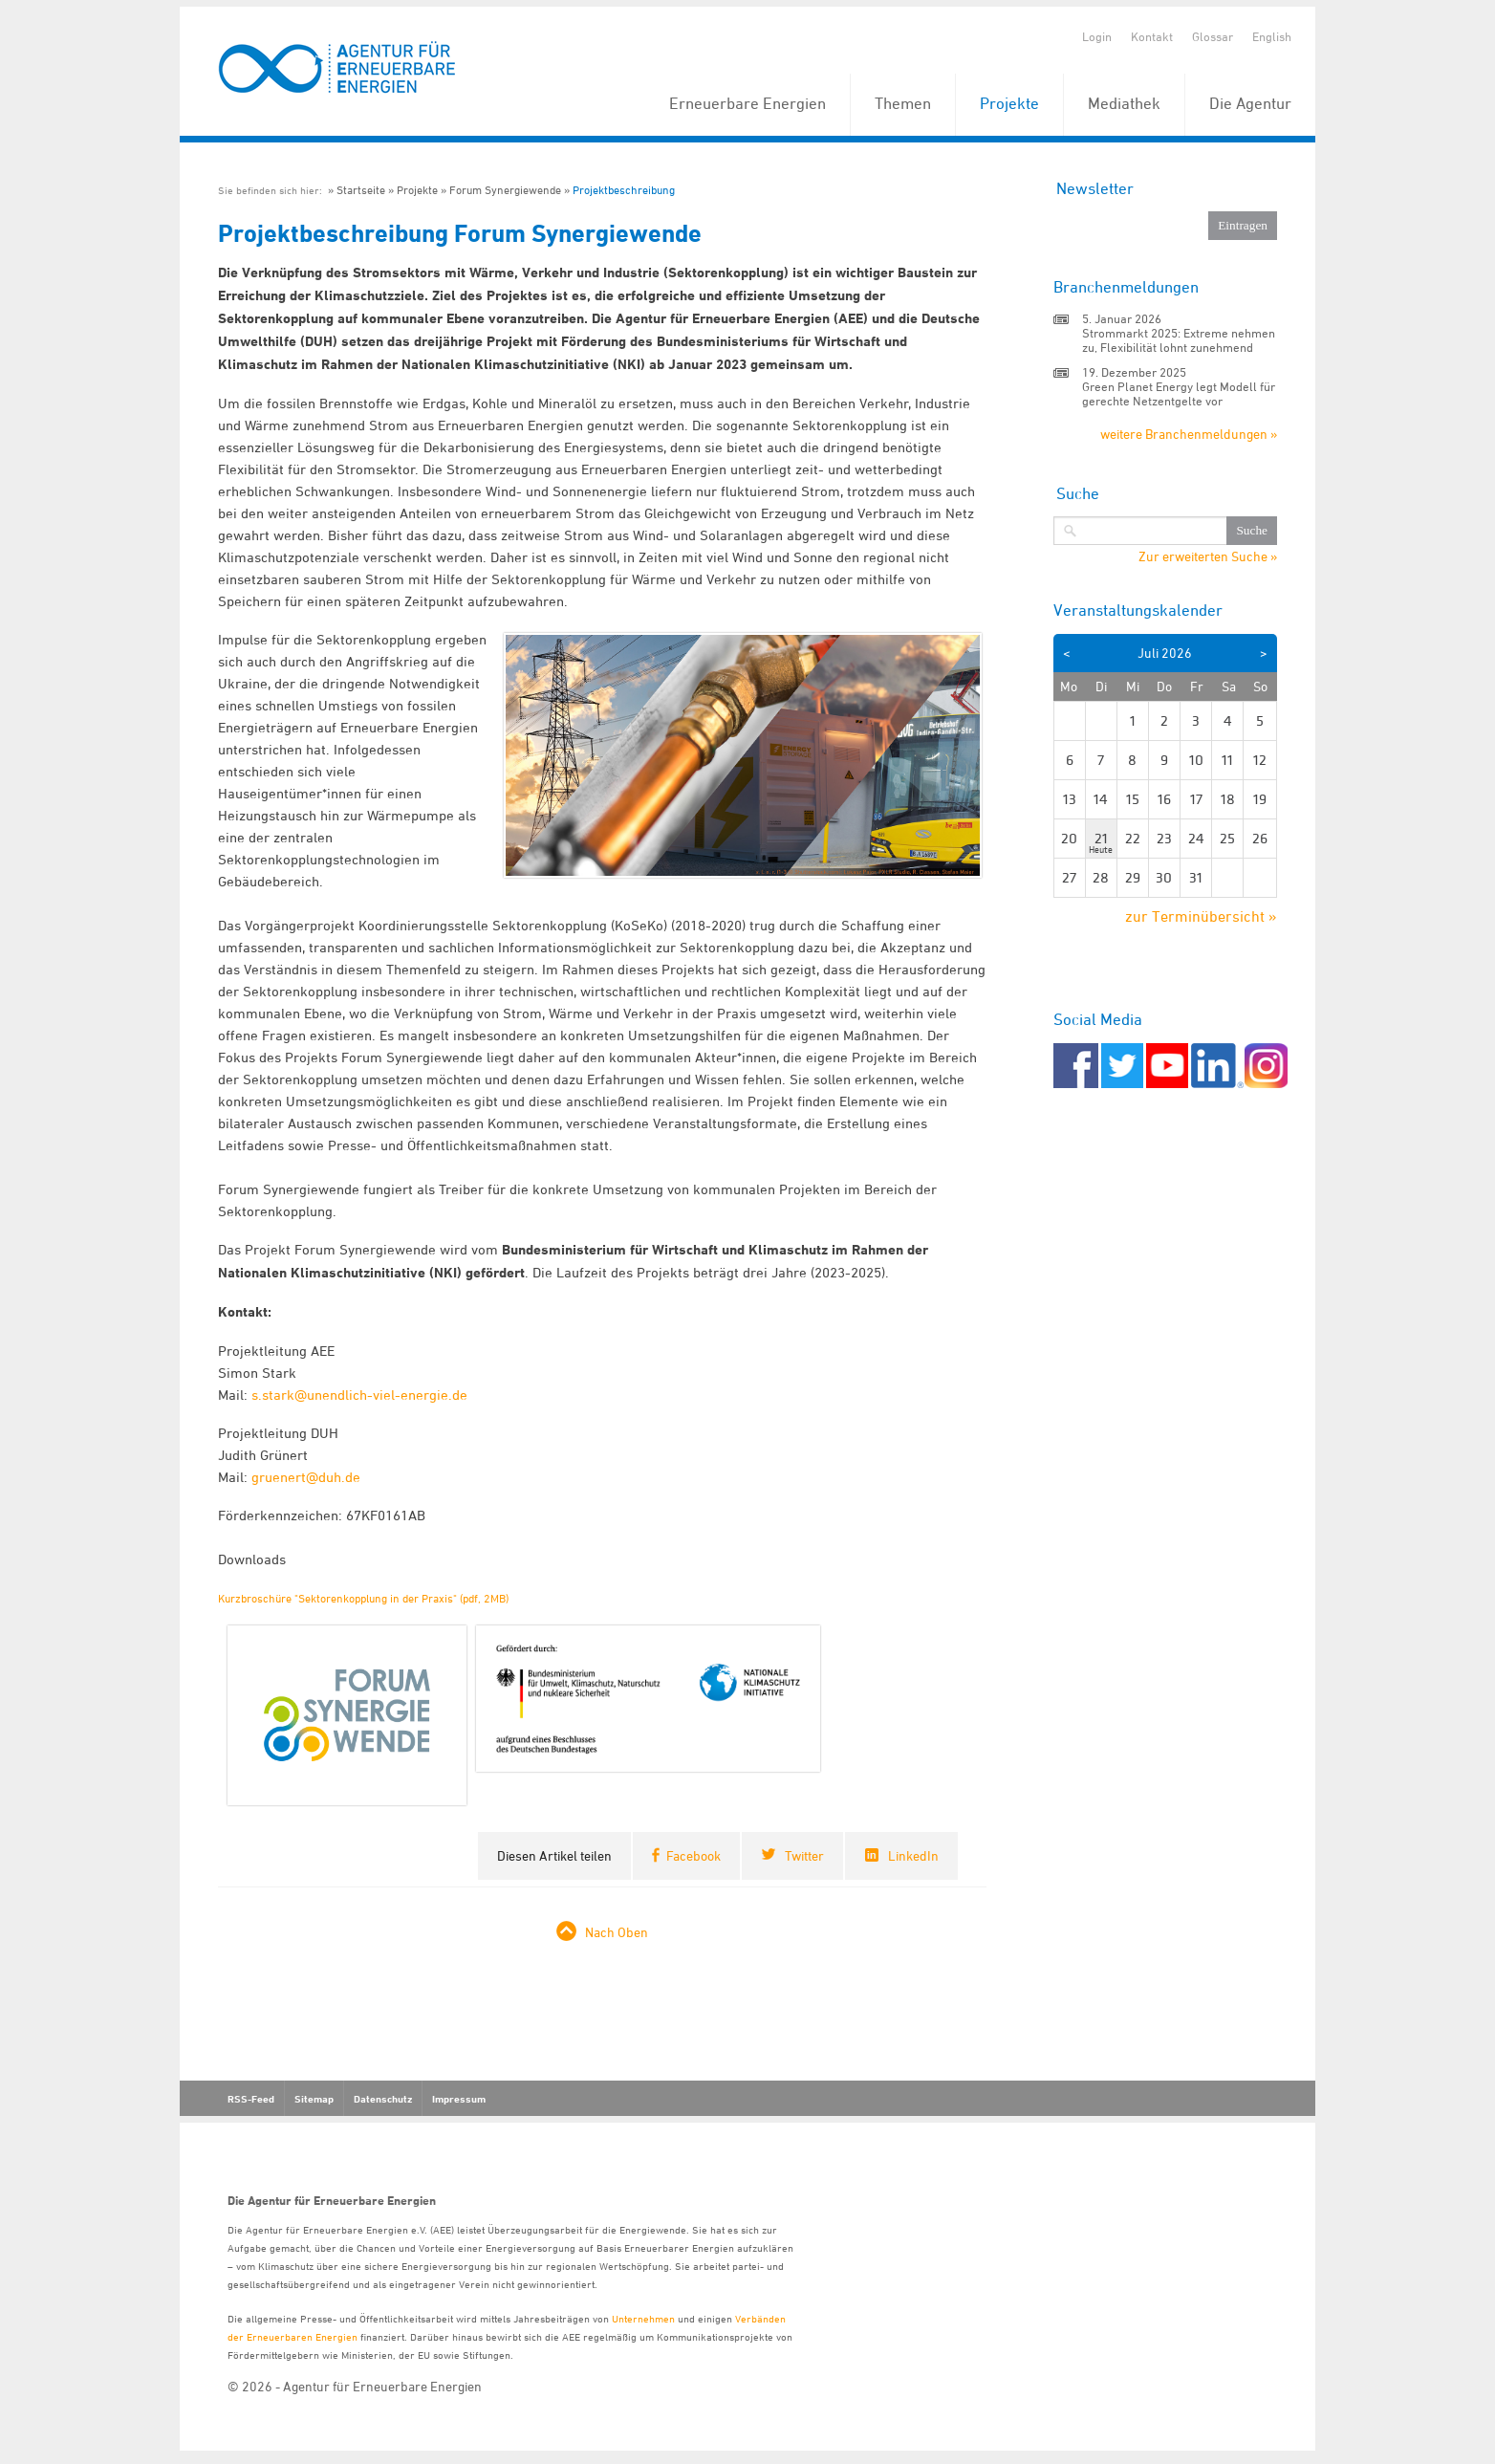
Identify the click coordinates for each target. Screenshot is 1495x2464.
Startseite (360, 190)
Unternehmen (643, 2318)
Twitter (804, 1855)
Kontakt (1152, 36)
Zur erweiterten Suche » (1207, 556)
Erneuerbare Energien (747, 103)
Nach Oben (616, 1932)
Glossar (1212, 36)
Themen (903, 103)
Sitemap (314, 2098)
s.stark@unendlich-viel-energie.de (359, 1394)
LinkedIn (913, 1855)
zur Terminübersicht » (1201, 916)
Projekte (1009, 103)
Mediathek (1124, 103)
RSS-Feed (251, 2098)
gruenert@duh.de (305, 1477)
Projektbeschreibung (624, 190)
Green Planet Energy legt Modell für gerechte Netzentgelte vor (1178, 393)
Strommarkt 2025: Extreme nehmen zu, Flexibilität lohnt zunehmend (1178, 340)
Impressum (459, 2098)
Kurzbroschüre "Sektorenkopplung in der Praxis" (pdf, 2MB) (363, 1598)
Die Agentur (1250, 103)
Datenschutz (383, 2098)
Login (1097, 36)
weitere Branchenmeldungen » (1188, 433)
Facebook (693, 1855)
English (1271, 36)
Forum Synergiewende (505, 190)
